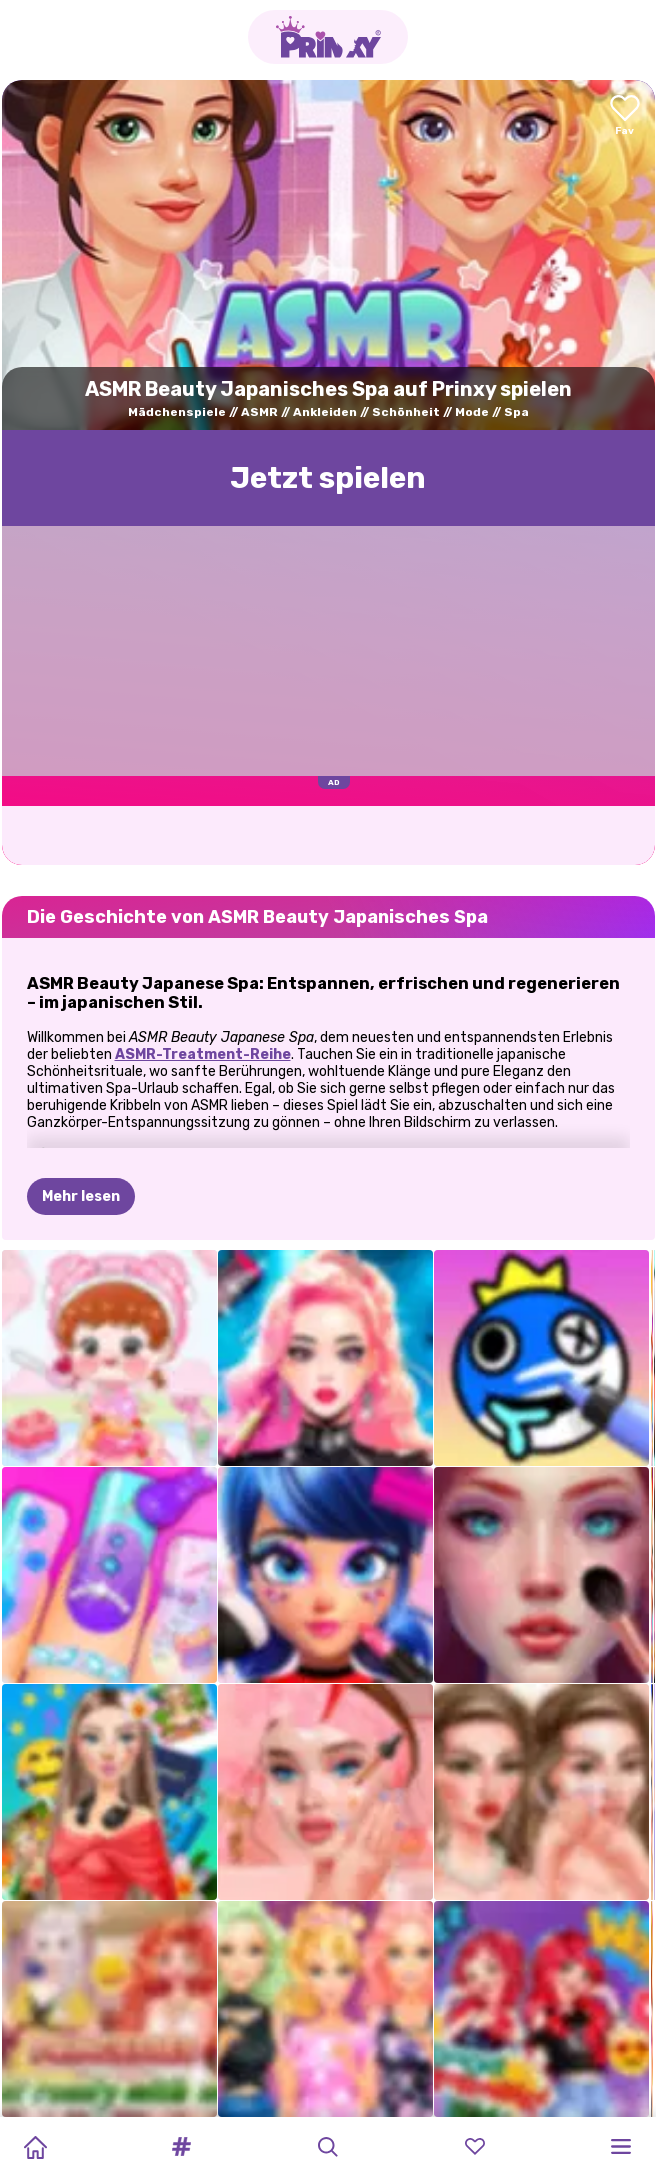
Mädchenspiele (177, 412)
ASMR (259, 412)
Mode (472, 412)
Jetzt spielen (328, 478)
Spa (516, 412)
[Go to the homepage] (328, 37)
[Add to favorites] (625, 116)
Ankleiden (325, 412)
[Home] (35, 2147)
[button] (182, 2147)
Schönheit (406, 412)
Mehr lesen (81, 1196)
